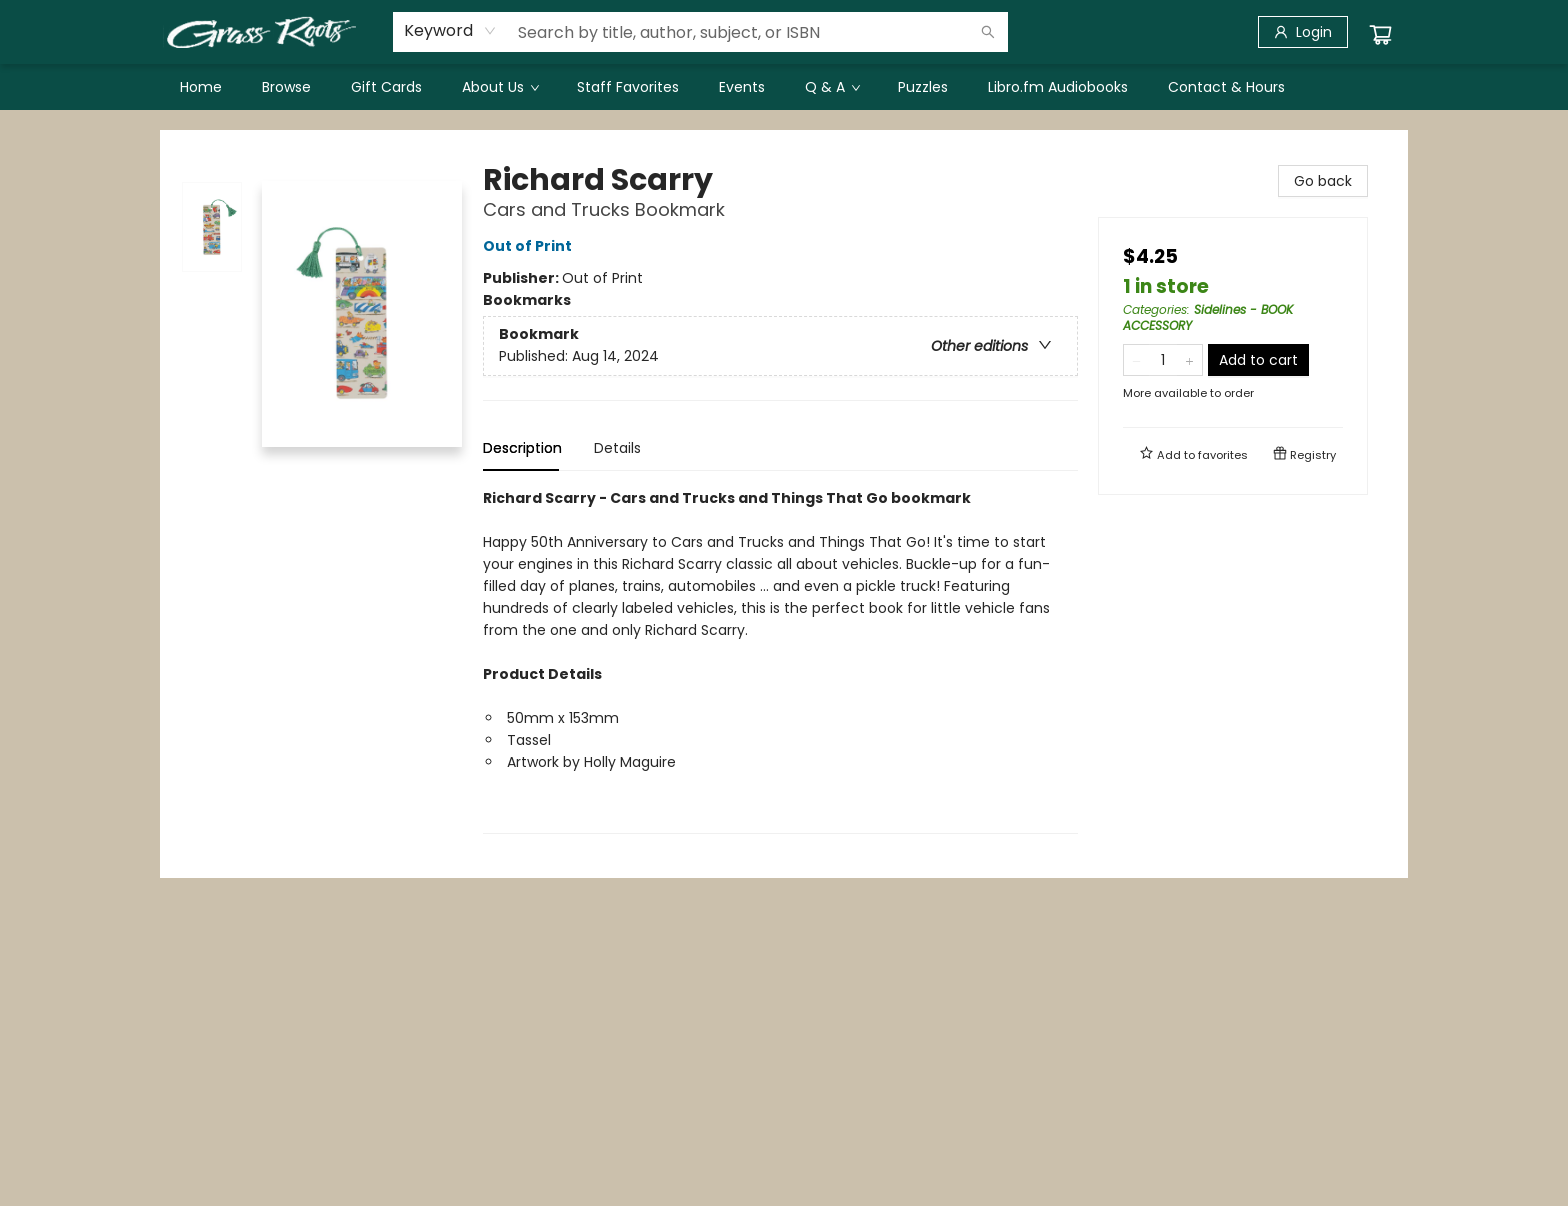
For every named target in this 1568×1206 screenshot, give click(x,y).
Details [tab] (617, 448)
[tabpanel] (780, 660)
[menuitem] (201, 87)
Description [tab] (522, 448)
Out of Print (530, 246)
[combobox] (450, 31)
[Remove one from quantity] (1136, 360)
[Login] (1303, 32)
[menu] (784, 87)
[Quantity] (1163, 360)
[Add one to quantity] (1189, 360)
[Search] (988, 32)
